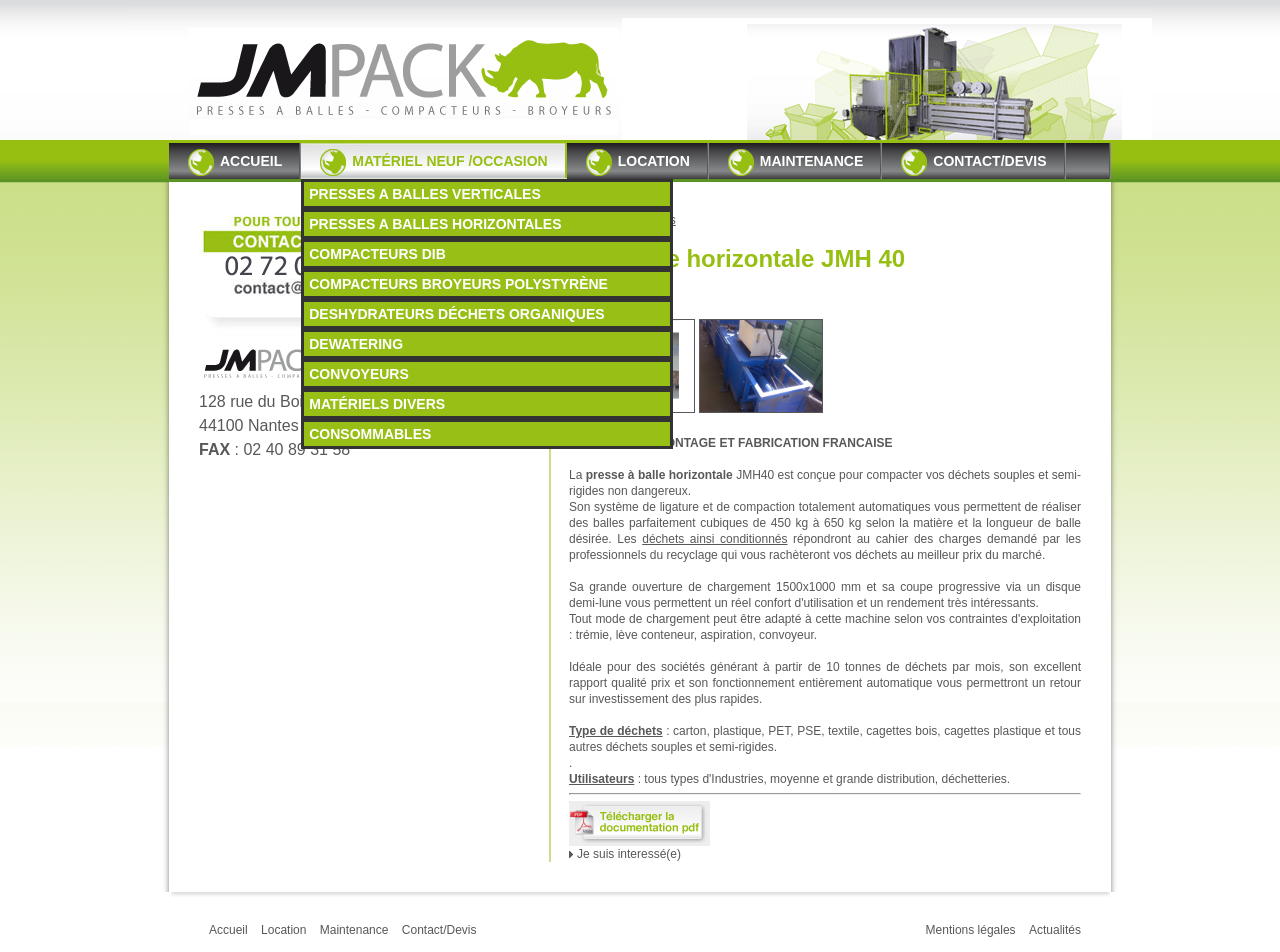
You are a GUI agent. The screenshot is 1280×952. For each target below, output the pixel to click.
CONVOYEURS (359, 374)
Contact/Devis (973, 162)
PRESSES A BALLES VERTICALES (425, 194)
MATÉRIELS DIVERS (377, 404)
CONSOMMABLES (370, 434)
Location (638, 162)
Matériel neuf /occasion (434, 162)
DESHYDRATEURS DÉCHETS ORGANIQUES (456, 314)
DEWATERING (356, 344)
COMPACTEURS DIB (377, 254)
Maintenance (795, 162)
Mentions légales (971, 930)
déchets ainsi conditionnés (714, 539)
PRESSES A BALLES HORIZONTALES (435, 224)
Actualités (1055, 930)
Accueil (235, 162)
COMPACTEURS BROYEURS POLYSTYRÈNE (458, 284)
